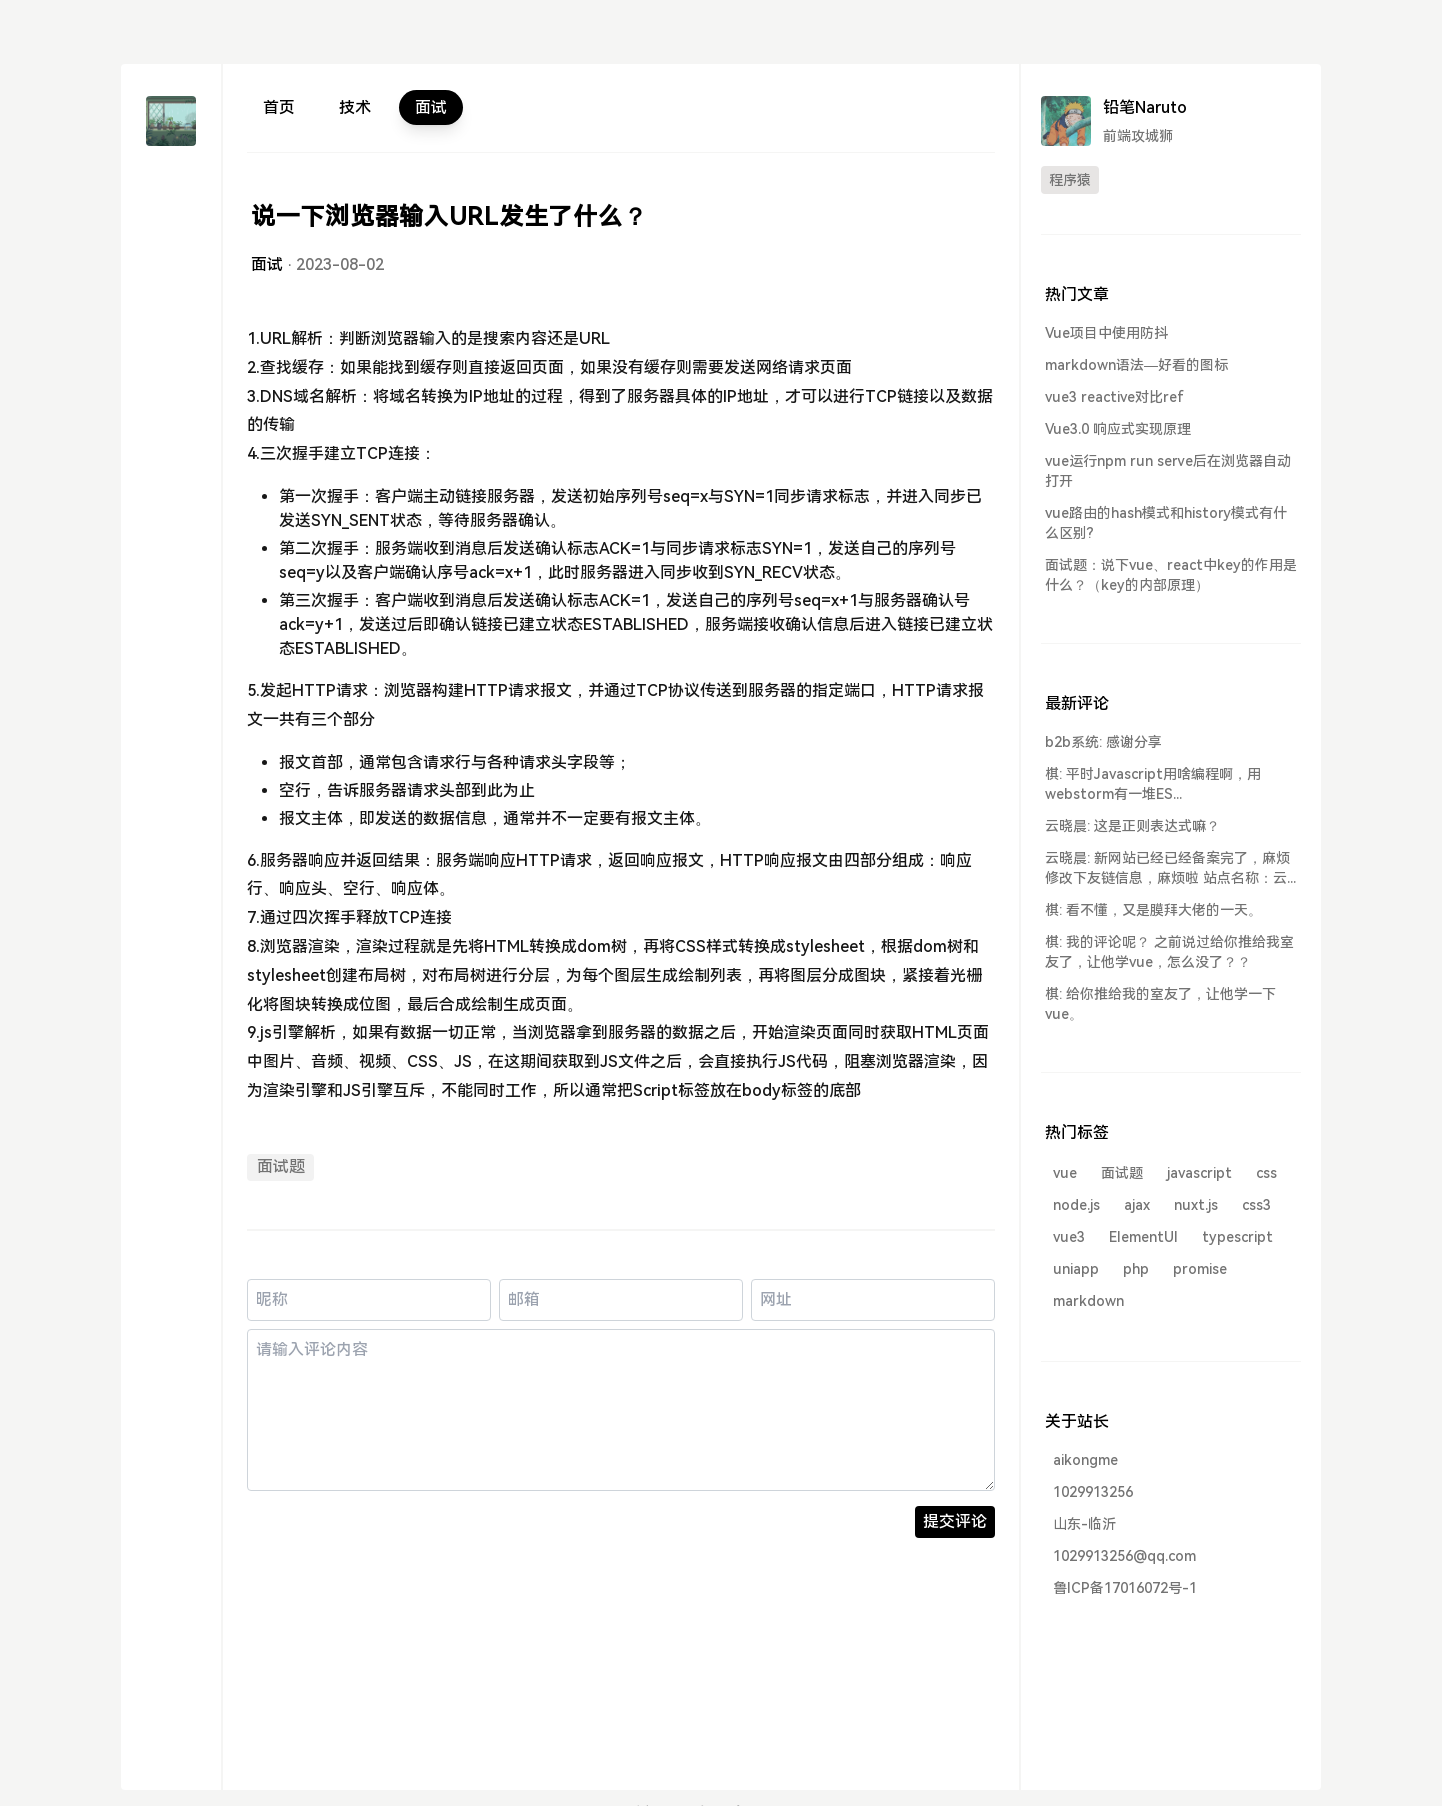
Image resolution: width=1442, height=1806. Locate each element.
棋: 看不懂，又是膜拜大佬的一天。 (1153, 910)
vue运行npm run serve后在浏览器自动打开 (1168, 471)
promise (1200, 1269)
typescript (1237, 1237)
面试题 (281, 1166)
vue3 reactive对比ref (1114, 397)
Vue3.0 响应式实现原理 (1118, 429)
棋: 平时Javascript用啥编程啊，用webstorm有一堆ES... (1153, 784)
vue (1065, 1173)
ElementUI (1143, 1237)
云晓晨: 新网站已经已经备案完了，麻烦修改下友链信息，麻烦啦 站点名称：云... (1170, 868)
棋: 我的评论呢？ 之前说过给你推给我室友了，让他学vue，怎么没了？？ (1169, 952)
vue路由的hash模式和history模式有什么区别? (1166, 523)
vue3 (1069, 1237)
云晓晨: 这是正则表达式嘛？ (1132, 826)
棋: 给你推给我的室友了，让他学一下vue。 (1160, 1004)
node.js (1076, 1205)
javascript (1199, 1173)
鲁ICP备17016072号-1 (1125, 1588)
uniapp (1076, 1269)
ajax (1137, 1205)
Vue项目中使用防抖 (1106, 333)
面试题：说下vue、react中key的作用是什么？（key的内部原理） (1171, 575)
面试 (431, 107)
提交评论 (955, 1521)
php (1136, 1269)
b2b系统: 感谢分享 (1103, 742)
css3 (1256, 1205)
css (1266, 1173)
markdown (1088, 1301)
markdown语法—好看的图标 (1136, 365)
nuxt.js (1196, 1205)
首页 (279, 107)
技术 (355, 107)
